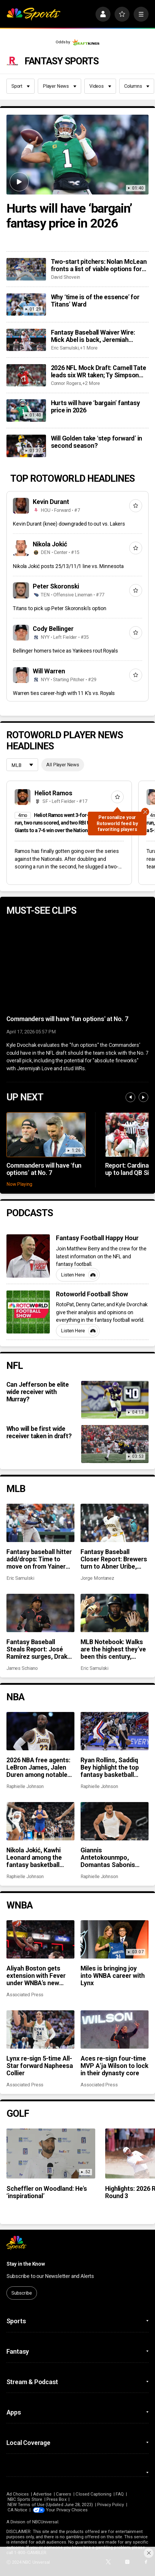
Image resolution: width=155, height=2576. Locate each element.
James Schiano (22, 1668)
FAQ (120, 2494)
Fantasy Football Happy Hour (97, 1238)
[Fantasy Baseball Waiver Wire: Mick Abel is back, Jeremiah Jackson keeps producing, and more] (26, 340)
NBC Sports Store (25, 2499)
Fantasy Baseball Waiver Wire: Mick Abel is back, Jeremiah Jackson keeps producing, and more (94, 336)
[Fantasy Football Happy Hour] (28, 1256)
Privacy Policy (110, 2504)
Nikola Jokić (50, 544)
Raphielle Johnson (25, 1786)
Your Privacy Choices (67, 2510)
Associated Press (25, 1994)
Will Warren (49, 671)
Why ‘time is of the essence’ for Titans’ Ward (95, 300)
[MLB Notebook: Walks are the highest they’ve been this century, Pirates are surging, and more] (115, 1613)
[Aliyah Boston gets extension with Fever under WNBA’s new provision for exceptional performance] (40, 1939)
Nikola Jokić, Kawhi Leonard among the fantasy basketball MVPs (34, 1857)
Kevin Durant (51, 501)
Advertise (42, 2494)
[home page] (33, 14)
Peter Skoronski (56, 586)
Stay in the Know (25, 2264)
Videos (100, 86)
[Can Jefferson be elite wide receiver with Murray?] (115, 1400)
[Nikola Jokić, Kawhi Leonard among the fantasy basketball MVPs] (40, 1821)
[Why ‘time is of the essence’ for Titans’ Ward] (26, 304)
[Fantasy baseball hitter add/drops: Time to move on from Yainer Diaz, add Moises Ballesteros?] (40, 1523)
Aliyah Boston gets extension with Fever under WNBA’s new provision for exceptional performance (36, 1976)
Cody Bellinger (53, 628)
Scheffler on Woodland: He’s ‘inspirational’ (46, 2192)
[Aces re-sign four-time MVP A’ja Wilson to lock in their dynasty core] (115, 2029)
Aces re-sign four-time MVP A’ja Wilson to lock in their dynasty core (114, 2066)
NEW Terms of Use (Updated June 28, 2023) (50, 2504)
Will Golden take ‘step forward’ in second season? (96, 442)
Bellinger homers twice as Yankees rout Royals (65, 651)
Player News (59, 86)
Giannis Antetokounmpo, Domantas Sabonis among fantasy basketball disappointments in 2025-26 (108, 1857)
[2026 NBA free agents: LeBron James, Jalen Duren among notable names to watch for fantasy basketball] (40, 1731)
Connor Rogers (66, 383)
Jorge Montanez (97, 1578)
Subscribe (21, 2293)
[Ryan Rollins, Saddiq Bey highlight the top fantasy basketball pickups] (115, 1731)
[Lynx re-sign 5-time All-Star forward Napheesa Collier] (40, 2029)
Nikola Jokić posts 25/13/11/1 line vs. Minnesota (68, 566)
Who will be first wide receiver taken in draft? (39, 1432)
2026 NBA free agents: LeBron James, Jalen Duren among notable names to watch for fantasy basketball (38, 1767)
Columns (136, 86)
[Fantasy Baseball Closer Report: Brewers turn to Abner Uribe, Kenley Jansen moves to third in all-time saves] (115, 1523)
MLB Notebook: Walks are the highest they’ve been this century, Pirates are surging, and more (113, 1649)
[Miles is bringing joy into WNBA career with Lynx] (115, 1939)
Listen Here (79, 1275)
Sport (20, 86)
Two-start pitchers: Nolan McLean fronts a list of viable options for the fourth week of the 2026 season (99, 265)
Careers (63, 2494)
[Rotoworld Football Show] (28, 1312)
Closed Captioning (93, 2494)
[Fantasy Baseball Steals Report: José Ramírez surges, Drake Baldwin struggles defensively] (40, 1613)
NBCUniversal (45, 2522)
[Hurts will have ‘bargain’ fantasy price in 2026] (77, 155)
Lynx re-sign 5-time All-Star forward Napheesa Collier (39, 2066)
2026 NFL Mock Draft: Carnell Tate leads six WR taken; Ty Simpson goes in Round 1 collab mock (98, 371)
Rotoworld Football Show (92, 1294)
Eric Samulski (65, 348)
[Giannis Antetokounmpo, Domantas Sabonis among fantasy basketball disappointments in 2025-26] (115, 1821)
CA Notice (18, 2510)
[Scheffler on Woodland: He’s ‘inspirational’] (50, 2153)
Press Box (57, 2499)
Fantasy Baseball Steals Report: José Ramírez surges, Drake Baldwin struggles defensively (38, 1649)
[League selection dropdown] (22, 765)
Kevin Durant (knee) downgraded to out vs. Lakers (69, 524)
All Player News (62, 765)
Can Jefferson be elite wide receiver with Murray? (37, 1392)
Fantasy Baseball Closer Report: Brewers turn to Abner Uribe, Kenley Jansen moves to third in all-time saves (114, 1559)
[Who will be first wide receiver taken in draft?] (115, 1444)
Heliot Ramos (54, 793)
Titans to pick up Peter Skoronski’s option (59, 608)
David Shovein (65, 277)
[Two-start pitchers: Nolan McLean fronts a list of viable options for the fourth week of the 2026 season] (26, 269)
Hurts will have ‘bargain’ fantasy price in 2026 (69, 216)
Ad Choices (17, 2494)
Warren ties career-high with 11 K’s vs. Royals (64, 693)
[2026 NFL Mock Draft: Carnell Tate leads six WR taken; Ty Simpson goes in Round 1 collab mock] (26, 375)
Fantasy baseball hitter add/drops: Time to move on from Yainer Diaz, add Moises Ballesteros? (39, 1559)
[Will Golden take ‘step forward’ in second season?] (26, 446)
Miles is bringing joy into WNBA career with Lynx (113, 1976)
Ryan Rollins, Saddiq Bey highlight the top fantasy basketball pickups (110, 1767)
